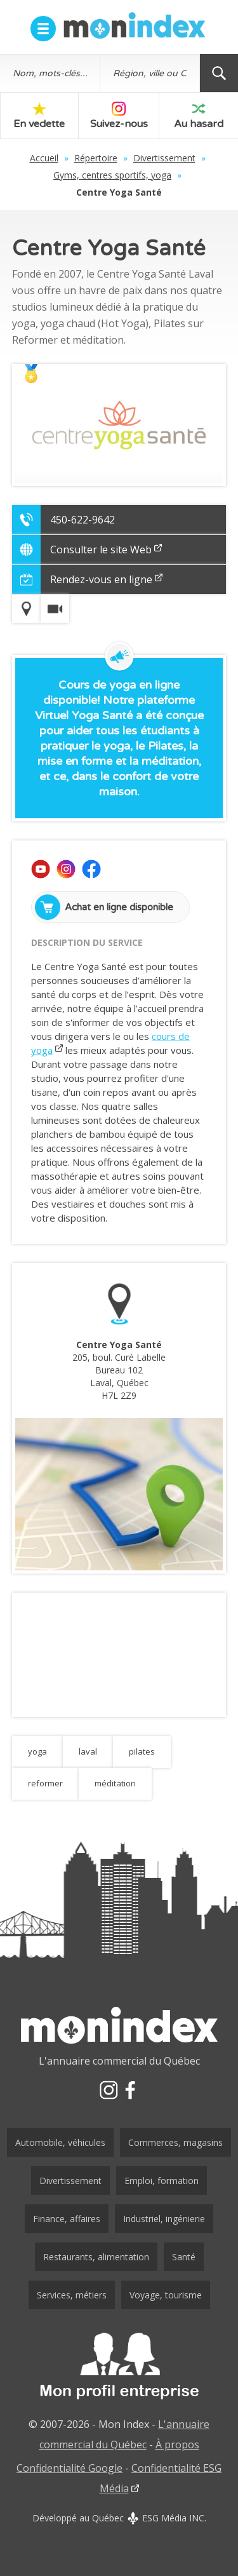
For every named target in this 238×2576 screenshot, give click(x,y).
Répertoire (95, 158)
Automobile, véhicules (60, 2142)
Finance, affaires (66, 2219)
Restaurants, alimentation (96, 2257)
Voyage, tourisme (165, 2295)
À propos (177, 2444)
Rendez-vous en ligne (106, 579)
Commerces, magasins (175, 2142)
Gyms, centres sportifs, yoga (112, 175)
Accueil (44, 158)
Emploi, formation (161, 2181)
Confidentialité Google (69, 2468)
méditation (115, 1783)
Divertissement (164, 158)
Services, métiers (72, 2295)
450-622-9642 (82, 520)
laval (88, 1751)
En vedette (39, 116)
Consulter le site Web (106, 549)
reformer (45, 1783)
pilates (142, 1751)
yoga (37, 1751)
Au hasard (198, 116)
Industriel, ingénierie (164, 2219)
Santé (183, 2257)
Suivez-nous (119, 116)
